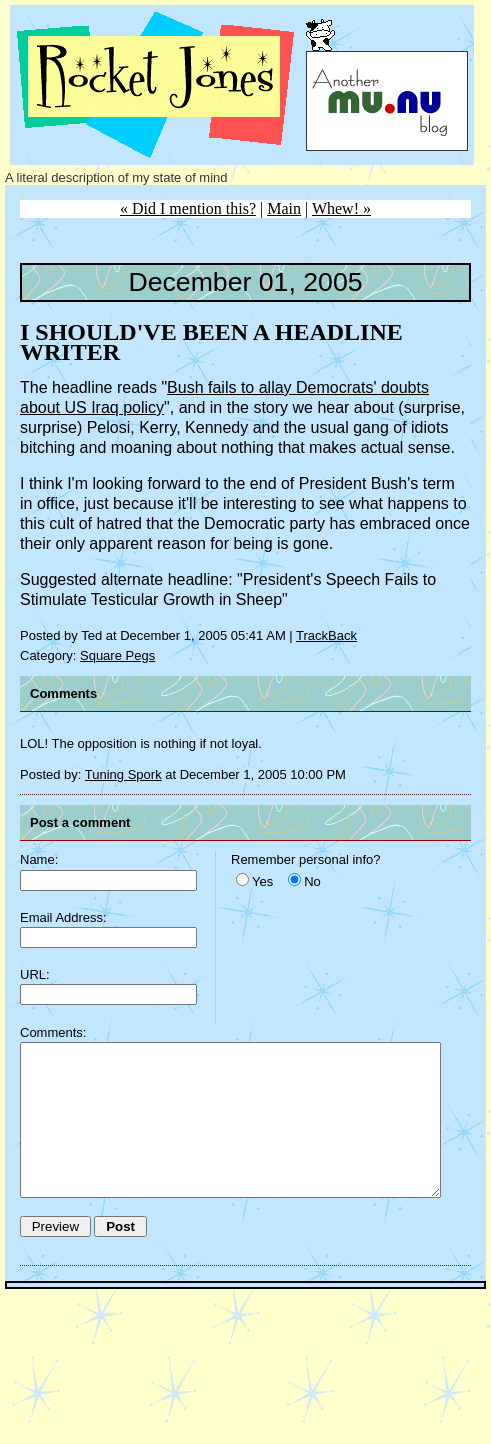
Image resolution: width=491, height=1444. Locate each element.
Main (284, 208)
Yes (262, 881)
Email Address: (63, 917)
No (312, 881)
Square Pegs (117, 655)
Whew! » (341, 208)
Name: (39, 859)
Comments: (53, 1032)
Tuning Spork (123, 774)
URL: (35, 974)
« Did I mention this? (188, 208)
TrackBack (326, 635)
